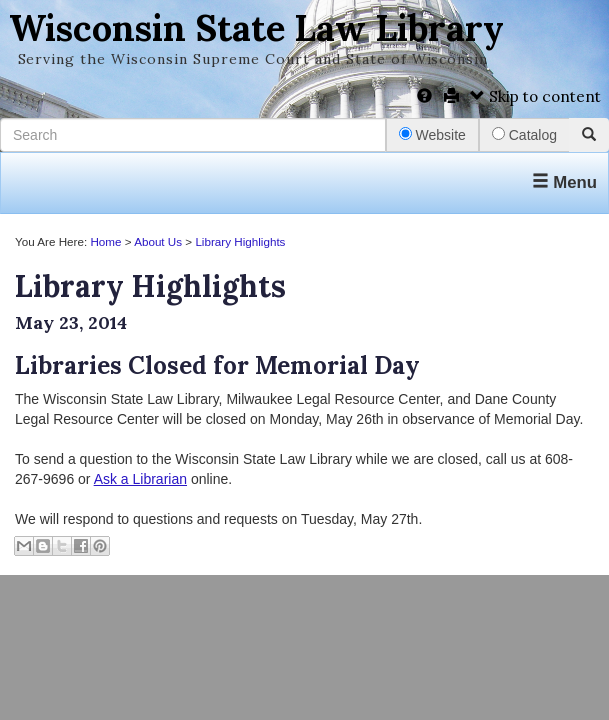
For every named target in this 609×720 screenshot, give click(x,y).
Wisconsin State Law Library (256, 28)
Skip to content (535, 96)
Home (105, 241)
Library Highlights (240, 241)
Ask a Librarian (140, 479)
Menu (564, 182)
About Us (158, 241)
